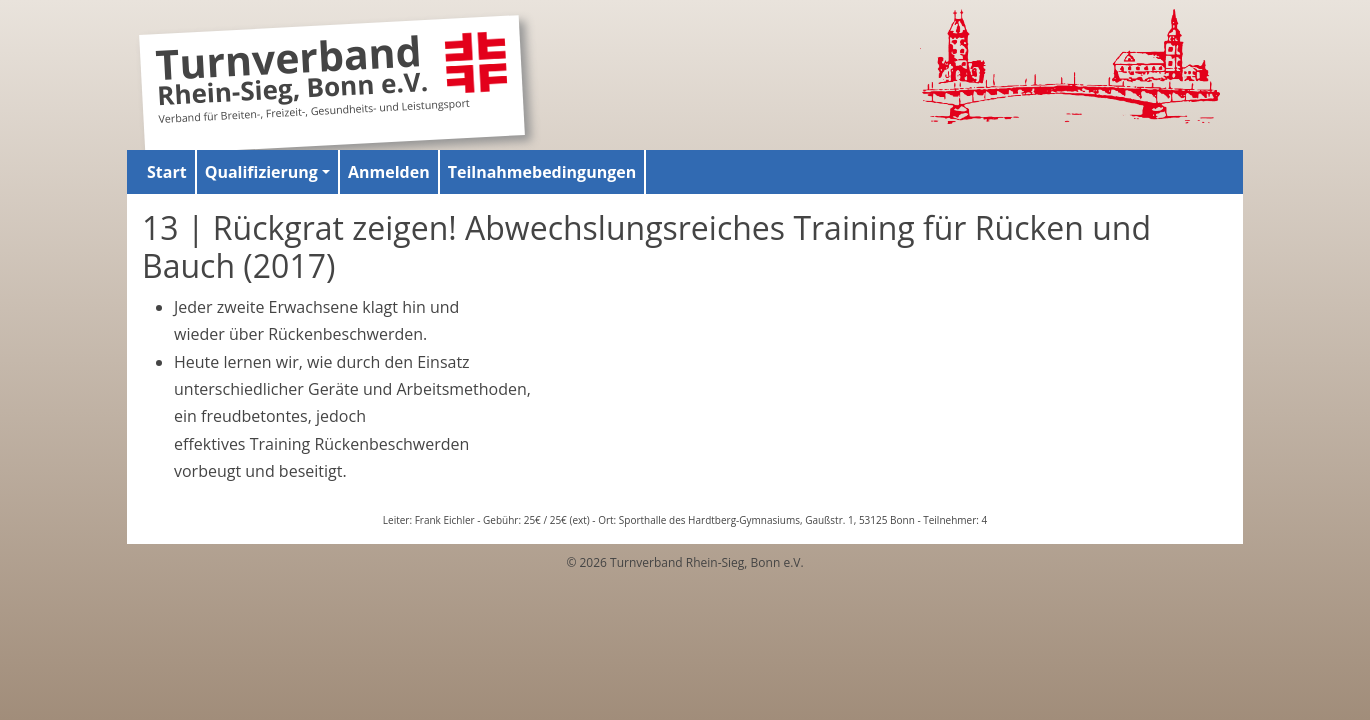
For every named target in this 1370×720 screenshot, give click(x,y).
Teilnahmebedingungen (542, 172)
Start (167, 172)
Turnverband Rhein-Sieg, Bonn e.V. (292, 73)
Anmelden (389, 172)
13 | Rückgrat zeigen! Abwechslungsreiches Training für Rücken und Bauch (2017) (646, 246)
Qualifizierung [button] (261, 172)
